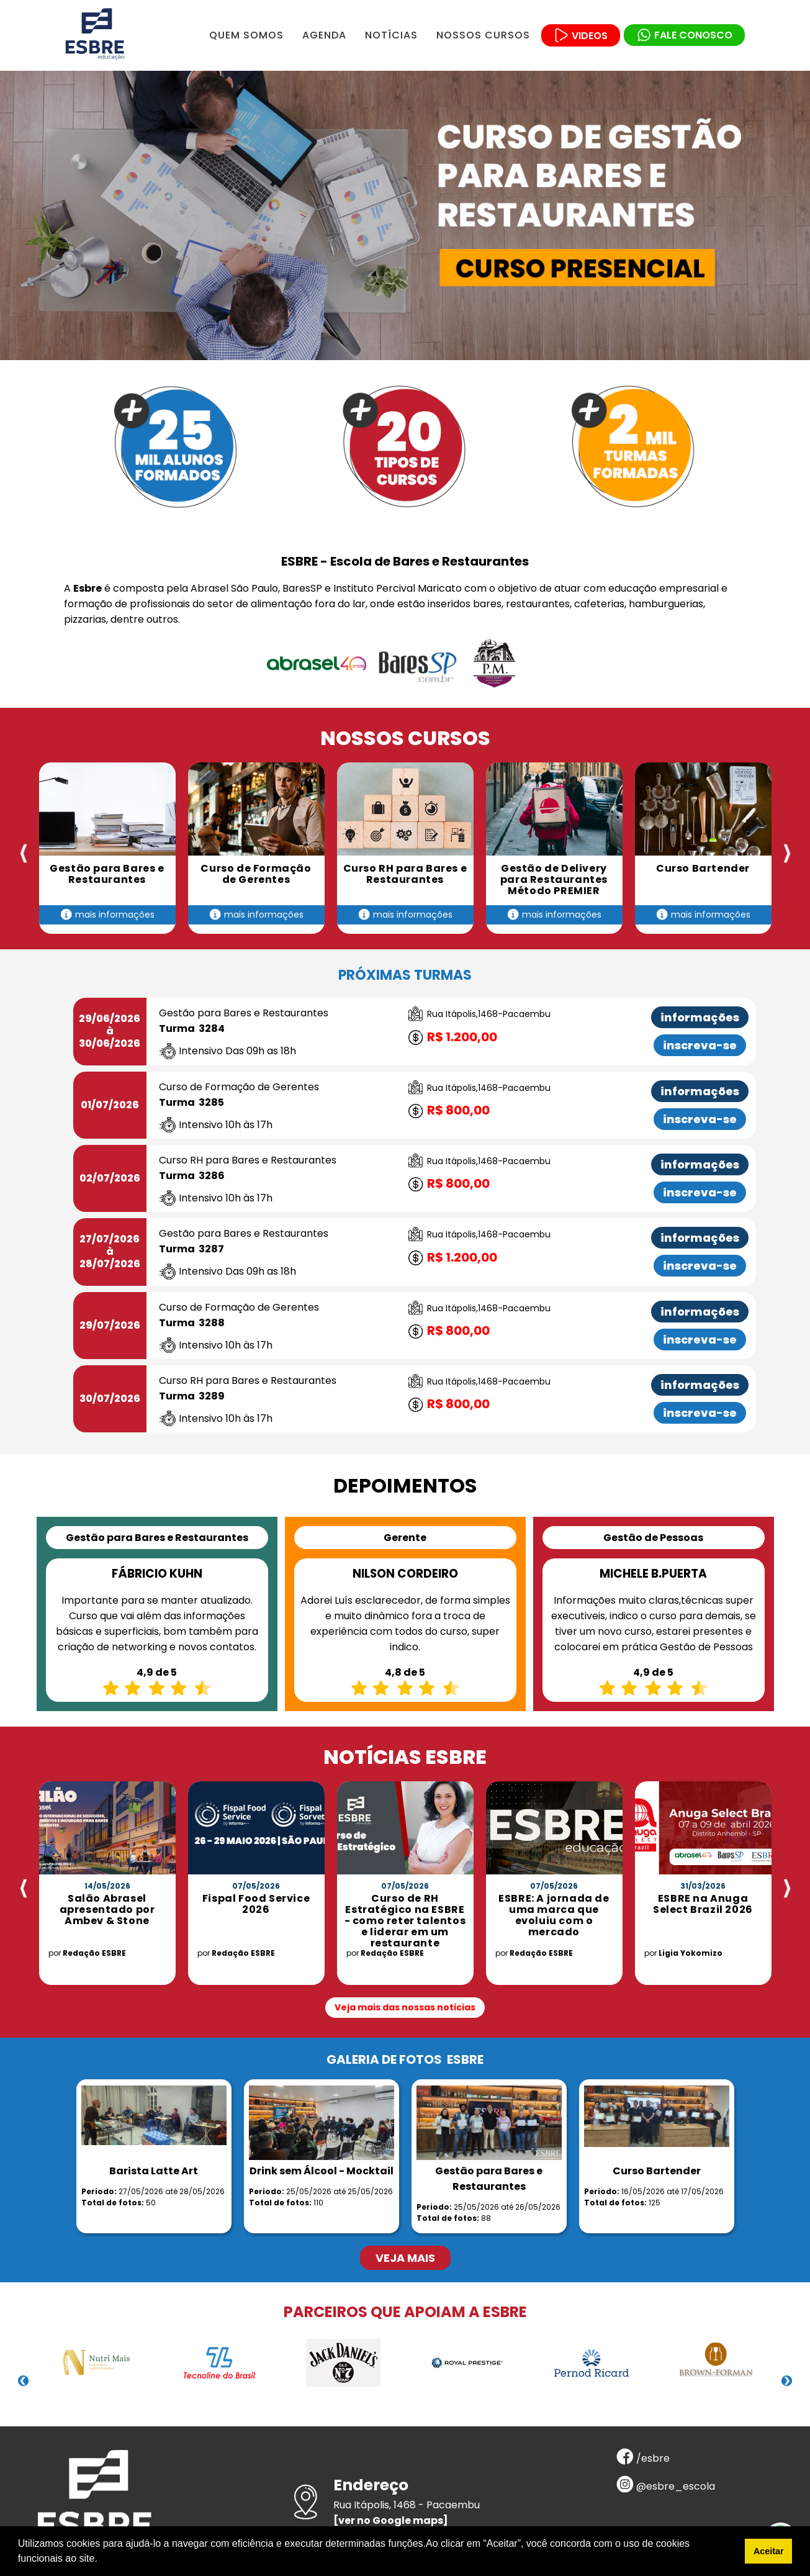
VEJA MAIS (405, 2258)
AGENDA (324, 35)
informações (699, 1017)
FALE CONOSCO (684, 35)
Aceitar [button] (769, 2551)
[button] (102, 2560)
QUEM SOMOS (246, 35)
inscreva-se (700, 1045)
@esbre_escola (665, 2486)
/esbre (643, 2458)
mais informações (107, 914)
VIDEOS (581, 36)
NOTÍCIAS (391, 35)
